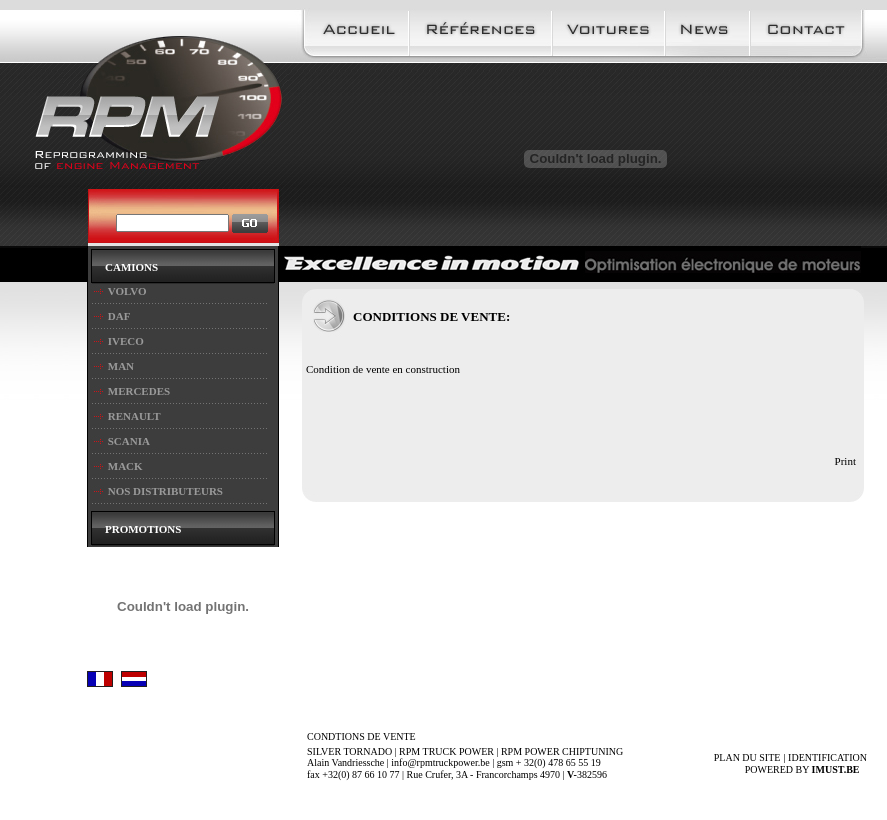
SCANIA (129, 441)
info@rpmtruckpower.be (440, 762)
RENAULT (134, 416)
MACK (125, 466)
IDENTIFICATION (827, 757)
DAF (119, 316)
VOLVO (127, 291)
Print (845, 461)
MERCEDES (139, 391)
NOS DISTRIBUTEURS (165, 491)
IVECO (126, 341)
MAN (121, 366)
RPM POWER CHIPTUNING (562, 751)
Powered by (806, 769)
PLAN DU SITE (747, 757)
